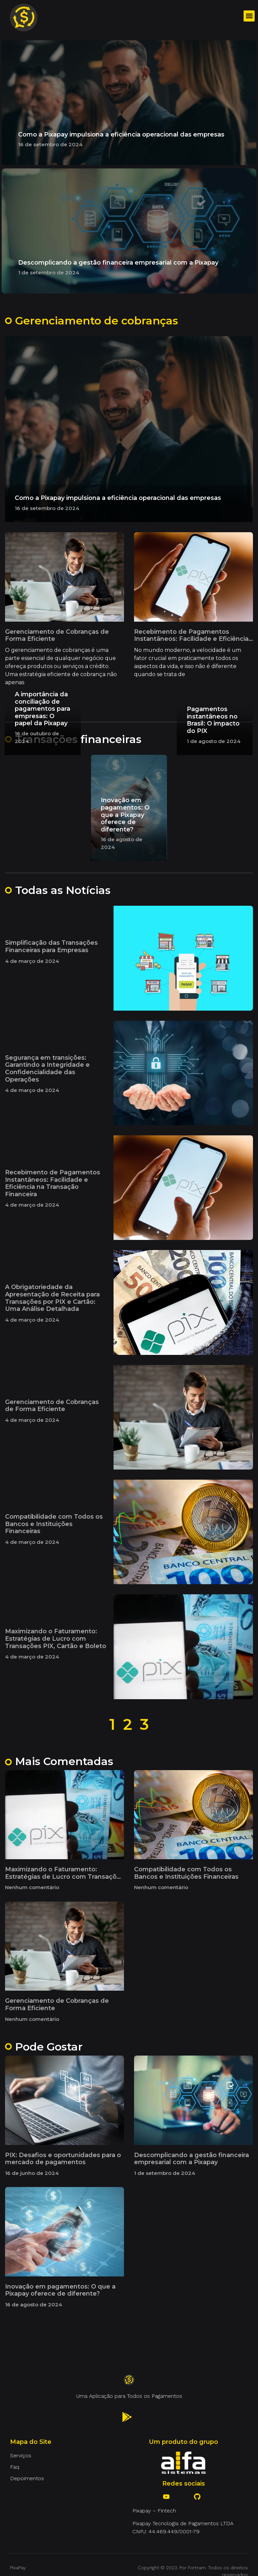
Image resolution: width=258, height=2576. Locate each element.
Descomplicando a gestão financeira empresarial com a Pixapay (118, 262)
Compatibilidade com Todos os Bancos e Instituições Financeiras (54, 1524)
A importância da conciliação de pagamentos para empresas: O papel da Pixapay (42, 709)
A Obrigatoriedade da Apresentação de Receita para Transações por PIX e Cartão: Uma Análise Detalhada (52, 1298)
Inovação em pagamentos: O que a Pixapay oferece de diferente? (125, 814)
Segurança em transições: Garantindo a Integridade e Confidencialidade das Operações (47, 1068)
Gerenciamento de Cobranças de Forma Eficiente (57, 635)
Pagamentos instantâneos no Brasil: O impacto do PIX (213, 720)
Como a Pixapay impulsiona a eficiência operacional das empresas (121, 134)
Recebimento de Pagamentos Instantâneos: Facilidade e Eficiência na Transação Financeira (191, 639)
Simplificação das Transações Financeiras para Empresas (51, 946)
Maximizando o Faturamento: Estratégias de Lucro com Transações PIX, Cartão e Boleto (55, 1638)
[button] (249, 16)
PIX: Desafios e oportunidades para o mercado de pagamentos (63, 2158)
